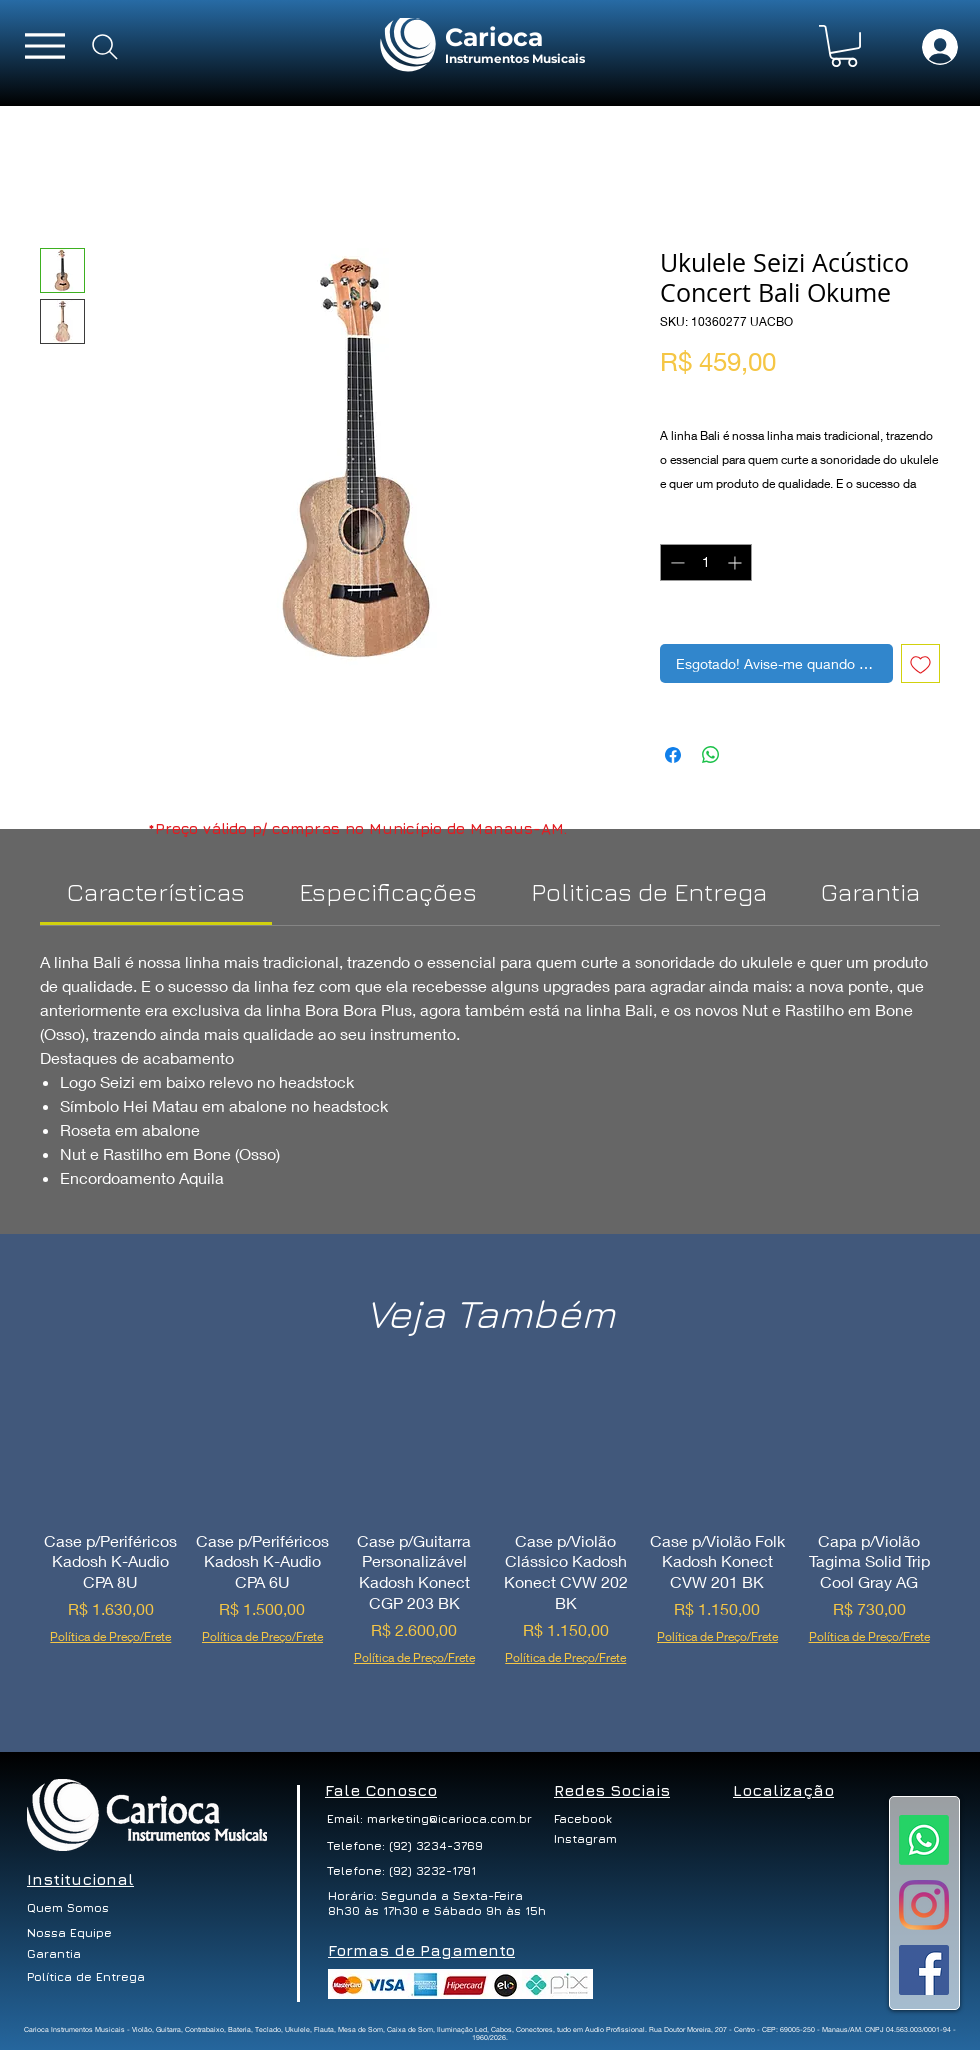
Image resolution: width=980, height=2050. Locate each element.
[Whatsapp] (924, 1840)
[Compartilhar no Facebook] (673, 755)
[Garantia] (54, 1954)
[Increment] (736, 562)
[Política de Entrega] (87, 1977)
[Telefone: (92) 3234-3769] (405, 1846)
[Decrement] (675, 562)
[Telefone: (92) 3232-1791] (403, 1871)
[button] (844, 46)
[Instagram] (924, 1905)
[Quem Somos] (73, 1908)
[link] (156, 891)
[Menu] (45, 45)
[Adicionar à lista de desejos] (920, 663)
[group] (490, 1541)
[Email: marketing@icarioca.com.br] (429, 1819)
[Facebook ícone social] (924, 1970)
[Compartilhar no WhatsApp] (711, 755)
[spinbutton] (706, 562)
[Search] (105, 47)
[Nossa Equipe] (70, 1933)
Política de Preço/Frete (733, 394)
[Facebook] (592, 1819)
